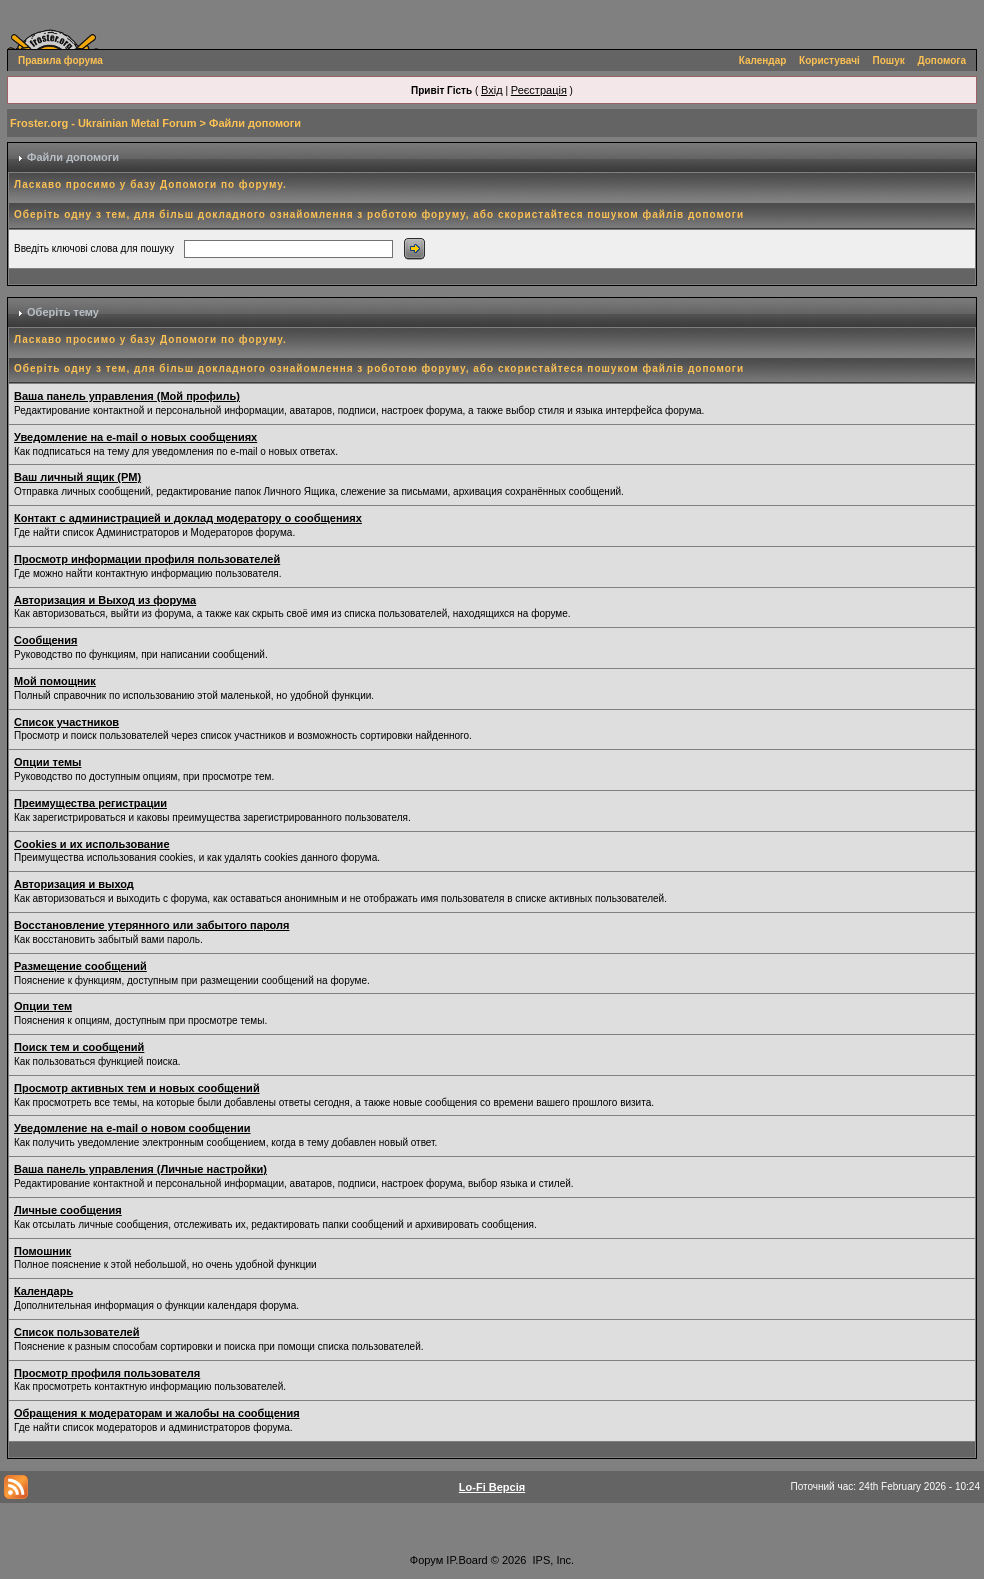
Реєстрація (539, 90)
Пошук (889, 60)
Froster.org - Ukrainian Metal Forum (103, 123)
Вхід (492, 90)
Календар (763, 60)
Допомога (942, 60)
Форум (426, 1560)
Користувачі (829, 60)
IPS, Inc (552, 1560)
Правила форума (60, 60)
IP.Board (466, 1560)
